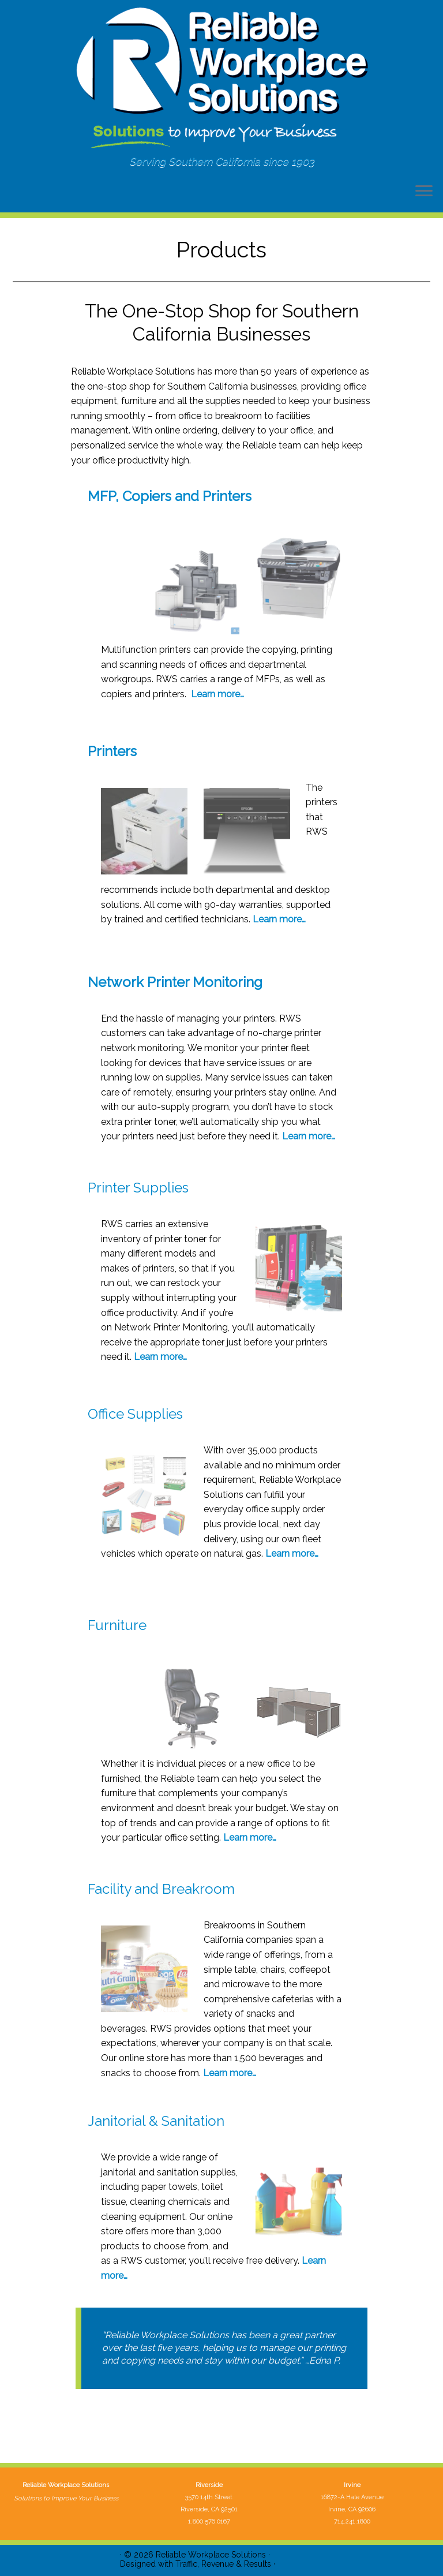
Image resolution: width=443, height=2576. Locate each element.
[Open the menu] (424, 191)
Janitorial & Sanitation (156, 2121)
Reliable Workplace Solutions (211, 2555)
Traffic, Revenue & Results (223, 2564)
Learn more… (217, 694)
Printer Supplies (138, 1187)
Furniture (117, 1625)
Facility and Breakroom (161, 1888)
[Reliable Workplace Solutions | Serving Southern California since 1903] (221, 78)
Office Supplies (135, 1413)
